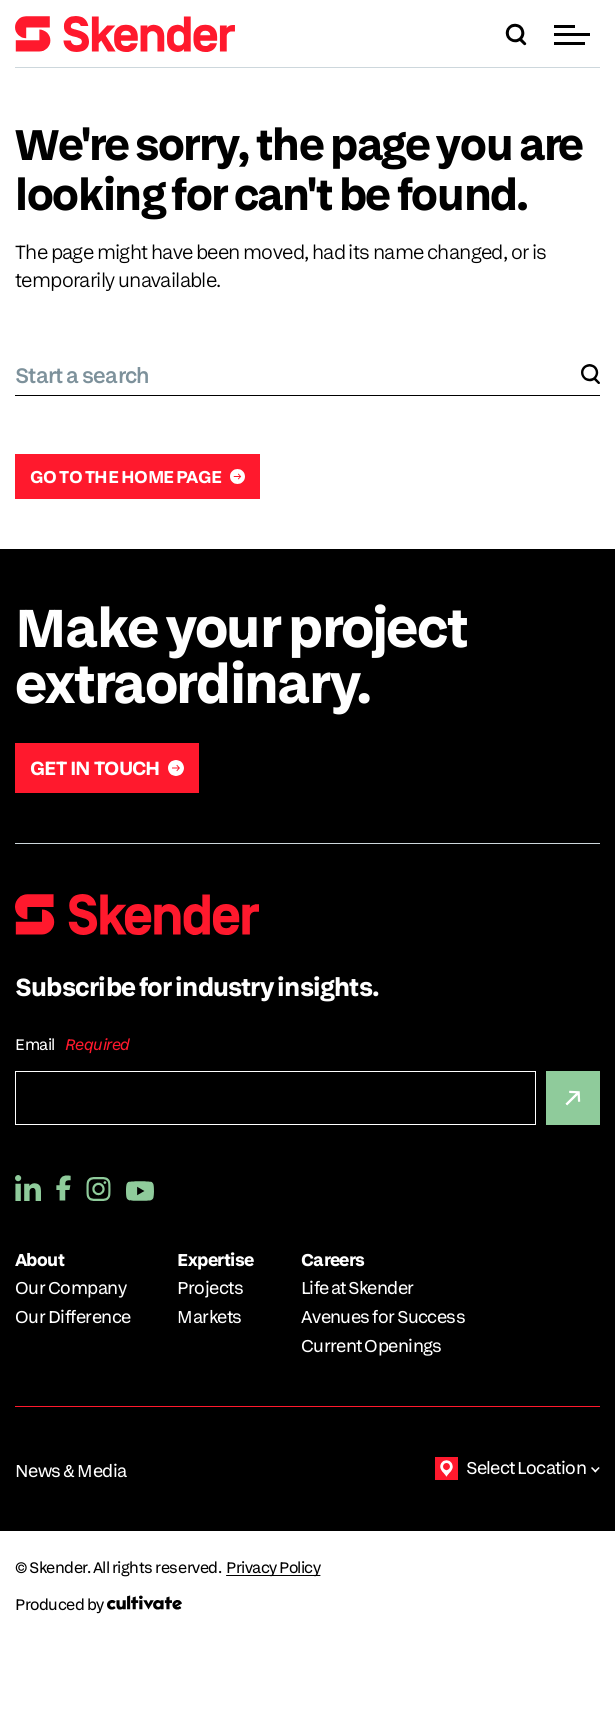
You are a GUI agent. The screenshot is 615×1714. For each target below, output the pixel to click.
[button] (574, 34)
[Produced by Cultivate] (307, 1604)
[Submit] (573, 1098)
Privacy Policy (273, 1568)
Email (35, 1044)
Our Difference (72, 1316)
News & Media (71, 1470)
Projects (210, 1287)
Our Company (70, 1287)
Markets (209, 1316)
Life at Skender (357, 1287)
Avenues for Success (383, 1316)
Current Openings (371, 1345)
